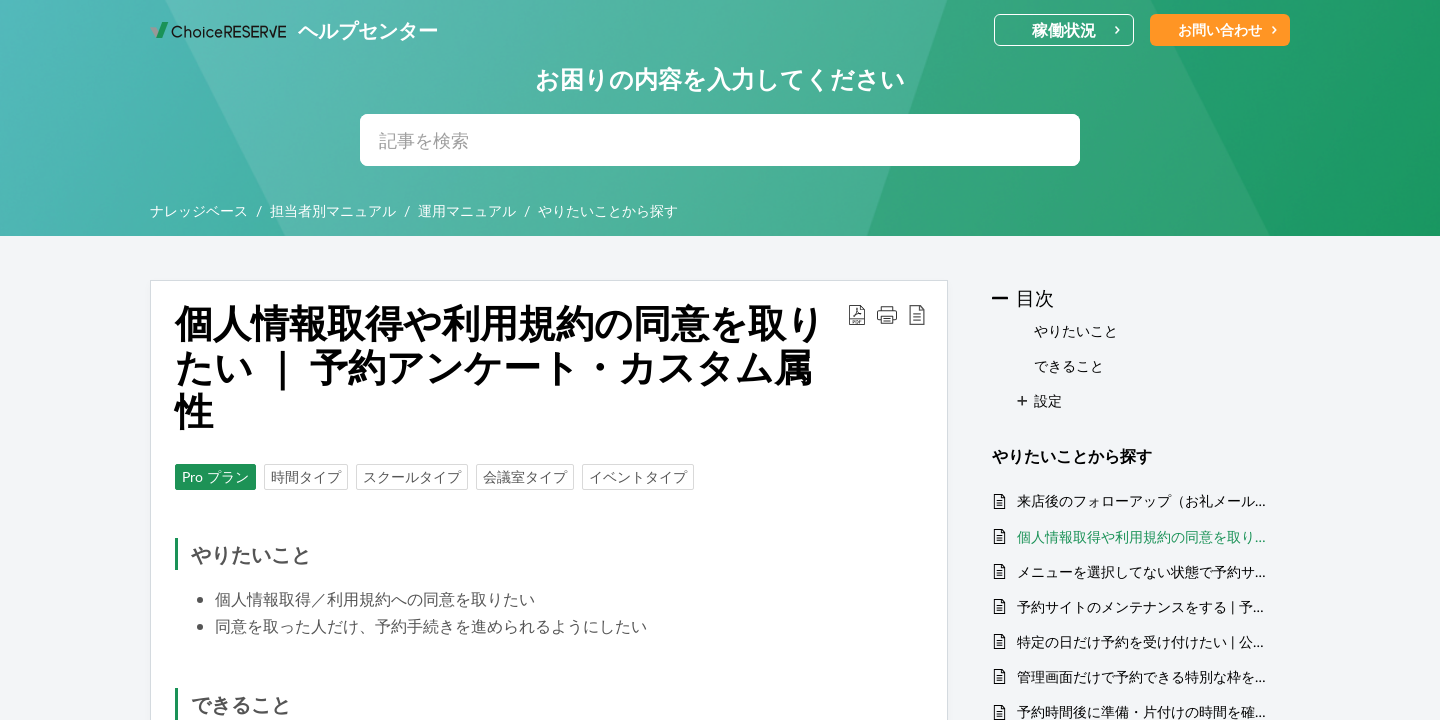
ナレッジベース (199, 210)
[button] (857, 314)
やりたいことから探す (608, 210)
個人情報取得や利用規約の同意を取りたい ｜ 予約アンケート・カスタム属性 (1143, 536)
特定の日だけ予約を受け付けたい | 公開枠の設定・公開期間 (1143, 641)
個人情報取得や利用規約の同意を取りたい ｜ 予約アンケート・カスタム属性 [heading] (500, 366)
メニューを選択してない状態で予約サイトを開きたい (1143, 571)
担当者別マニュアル (333, 210)
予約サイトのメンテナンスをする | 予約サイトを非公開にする (1143, 606)
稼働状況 (1076, 30)
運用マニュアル (467, 210)
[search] (720, 140)
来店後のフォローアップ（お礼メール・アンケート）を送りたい (1143, 500)
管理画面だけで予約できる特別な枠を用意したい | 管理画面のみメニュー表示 (1143, 676)
